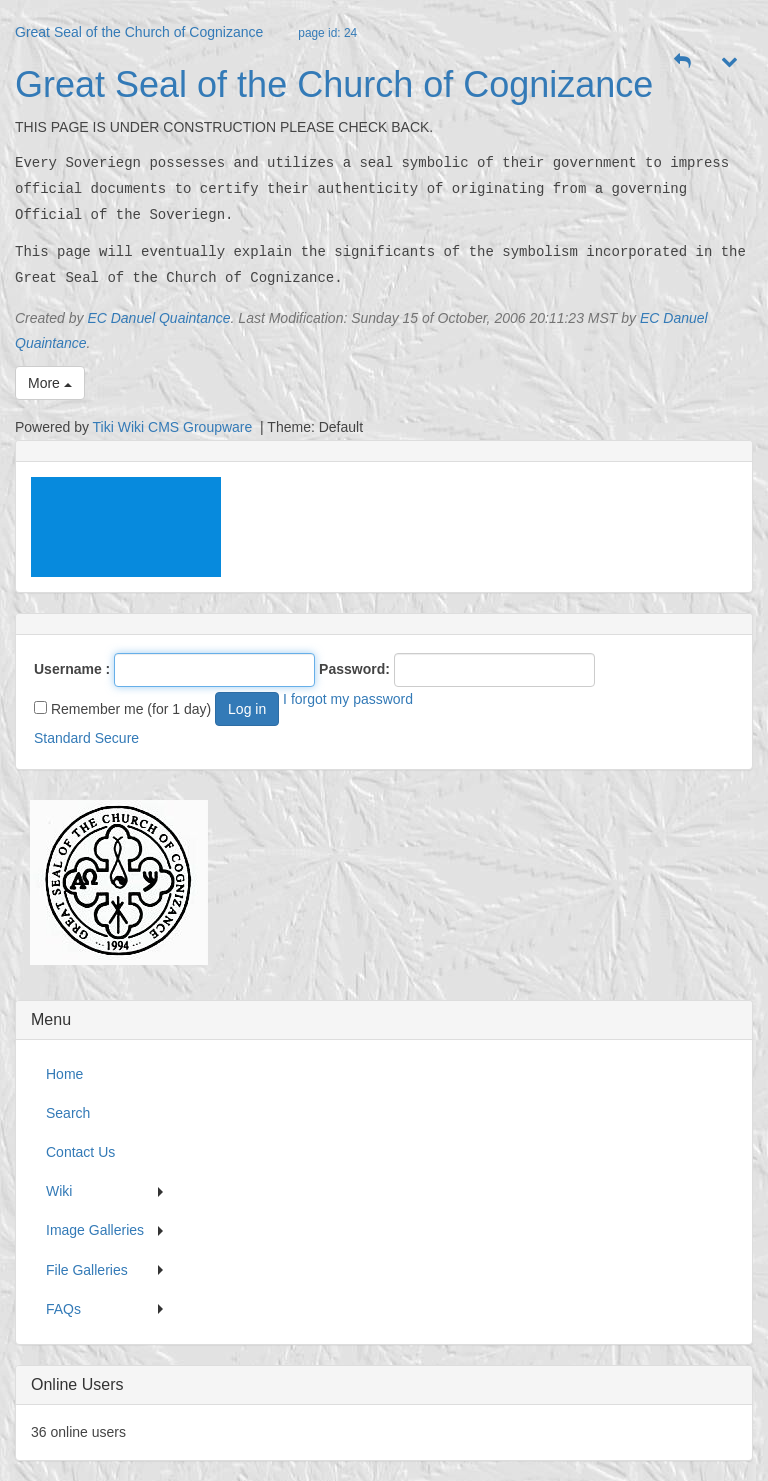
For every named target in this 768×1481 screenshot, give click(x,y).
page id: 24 (327, 33)
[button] (683, 62)
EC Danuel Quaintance (158, 318)
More (50, 383)
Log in (247, 709)
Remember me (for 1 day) (122, 709)
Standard (62, 738)
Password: (354, 669)
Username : (72, 669)
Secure (117, 738)
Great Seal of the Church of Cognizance (139, 32)
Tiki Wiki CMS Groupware (175, 427)
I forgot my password (348, 699)
